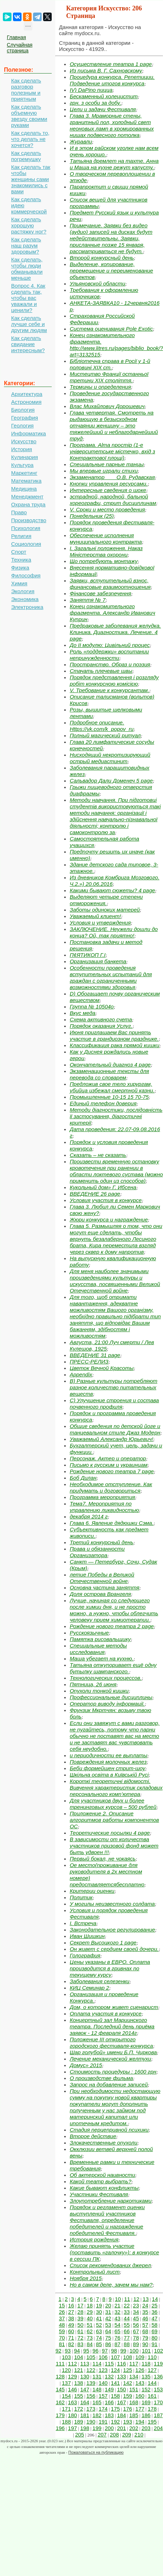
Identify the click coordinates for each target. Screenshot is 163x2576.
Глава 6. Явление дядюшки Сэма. (111, 1523)
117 (133, 2363)
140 (103, 2383)
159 (127, 2396)
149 (109, 2389)
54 (118, 2325)
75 (108, 2338)
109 (139, 2357)
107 (115, 2357)
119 (158, 2363)
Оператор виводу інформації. (107, 1704)
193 (127, 2422)
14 (155, 2299)
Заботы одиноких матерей (105, 910)
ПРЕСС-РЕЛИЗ (89, 1361)
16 (71, 2305)
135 (145, 2376)
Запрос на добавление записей (109, 2084)
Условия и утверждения (100, 923)
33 (127, 2312)
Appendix (81, 1374)
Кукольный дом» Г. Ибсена (103, 1187)
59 (62, 2331)
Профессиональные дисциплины (111, 1697)
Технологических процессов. (105, 1678)
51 (90, 2325)
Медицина (24, 489)
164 (84, 2402)
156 (91, 2396)
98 (114, 2351)
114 (97, 2363)
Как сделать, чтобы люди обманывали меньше (27, 268)
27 (71, 2312)
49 (71, 2325)
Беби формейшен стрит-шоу (107, 1768)
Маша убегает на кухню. (102, 1658)
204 (158, 2428)
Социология (26, 544)
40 (90, 2318)
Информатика (28, 433)
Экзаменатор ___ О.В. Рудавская (112, 477)
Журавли (81, 141)
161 (152, 2396)
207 (102, 2434)
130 (84, 2376)
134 (133, 2376)
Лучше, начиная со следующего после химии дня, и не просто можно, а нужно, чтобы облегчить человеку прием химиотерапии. (114, 1610)
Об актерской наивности (102, 2175)
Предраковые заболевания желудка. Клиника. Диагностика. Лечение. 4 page (115, 632)
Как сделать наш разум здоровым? (26, 245)
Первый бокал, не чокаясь (102, 1859)
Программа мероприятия (102, 1497)
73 (90, 2338)
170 (158, 2402)
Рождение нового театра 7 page (112, 1471)
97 (105, 2351)
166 (109, 2402)
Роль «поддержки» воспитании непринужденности (109, 654)
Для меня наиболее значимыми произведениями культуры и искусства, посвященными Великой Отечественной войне (115, 1281)
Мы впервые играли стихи (104, 471)
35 (145, 2312)
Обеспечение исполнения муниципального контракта (106, 538)
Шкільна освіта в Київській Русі (109, 1775)
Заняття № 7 (88, 600)
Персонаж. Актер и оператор (108, 1458)
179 (60, 2415)
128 (60, 2376)
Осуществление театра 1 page (111, 64)
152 (145, 2389)
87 (118, 2344)
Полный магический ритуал (105, 735)
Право (19, 512)
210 (138, 2434)
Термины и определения (100, 387)
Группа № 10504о (92, 1006)
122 (91, 2370)
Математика (26, 481)
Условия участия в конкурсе (105, 1200)
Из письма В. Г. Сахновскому (106, 70)
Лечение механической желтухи (110, 2059)
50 (81, 2325)
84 (90, 2344)
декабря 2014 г (89, 1516)
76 (118, 2338)
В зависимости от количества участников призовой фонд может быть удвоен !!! (114, 1845)
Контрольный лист (95, 2272)
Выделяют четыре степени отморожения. (106, 900)
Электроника (27, 607)
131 (97, 2376)
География (24, 418)
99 (123, 2351)
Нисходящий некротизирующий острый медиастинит (110, 758)
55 (127, 2325)
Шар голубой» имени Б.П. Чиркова (113, 2052)
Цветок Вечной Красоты (102, 1368)
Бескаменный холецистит (104, 96)
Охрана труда (28, 504)
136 (158, 2376)
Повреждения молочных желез (108, 1762)
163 (72, 2402)
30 (99, 2312)
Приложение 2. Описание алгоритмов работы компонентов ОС (114, 1819)
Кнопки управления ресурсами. (109, 484)
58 (155, 2325)
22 (127, 2305)
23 (136, 2305)
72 (81, 2338)
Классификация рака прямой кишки (114, 1045)
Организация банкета (98, 961)
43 (118, 2318)
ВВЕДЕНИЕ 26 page (95, 1194)
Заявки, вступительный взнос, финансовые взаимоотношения (110, 583)
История (21, 449)
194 (139, 2422)
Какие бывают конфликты (104, 2188)
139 (91, 2383)
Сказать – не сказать (98, 1155)
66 (127, 2331)
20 (108, 2305)
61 (81, 2331)
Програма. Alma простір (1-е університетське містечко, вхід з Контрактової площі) (112, 451)
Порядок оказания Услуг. (101, 1026)
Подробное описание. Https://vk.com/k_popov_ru (102, 725)
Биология (22, 410)
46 (145, 2318)
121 (78, 2370)
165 (97, 2402)
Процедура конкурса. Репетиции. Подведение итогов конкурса (112, 80)
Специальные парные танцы (107, 464)
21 (118, 2305)
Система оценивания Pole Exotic (111, 329)
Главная (16, 37)
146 (72, 2389)
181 (84, 2415)
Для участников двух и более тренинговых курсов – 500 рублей (113, 1803)
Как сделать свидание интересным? (28, 344)
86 (108, 2344)
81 (62, 2344)
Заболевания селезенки (99, 1981)
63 (99, 2331)
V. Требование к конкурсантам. (109, 690)
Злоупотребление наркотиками (111, 2201)
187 (158, 2415)
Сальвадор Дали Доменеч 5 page (111, 780)
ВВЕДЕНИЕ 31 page (95, 1355)
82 (71, 2344)
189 (78, 2422)
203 (145, 2428)
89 (136, 2344)
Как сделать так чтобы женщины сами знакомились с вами (30, 179)
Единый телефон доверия (103, 1103)
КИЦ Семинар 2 (89, 1988)
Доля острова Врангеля (100, 1594)
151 (133, 2389)
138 (78, 2383)
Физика (20, 567)
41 (99, 2318)
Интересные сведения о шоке (108, 490)
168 (133, 2402)
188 (66, 2422)
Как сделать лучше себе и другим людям (29, 324)
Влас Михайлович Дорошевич (107, 406)
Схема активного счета (101, 1019)
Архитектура (26, 394)
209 (126, 2434)
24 (145, 2305)
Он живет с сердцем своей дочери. (114, 1949)
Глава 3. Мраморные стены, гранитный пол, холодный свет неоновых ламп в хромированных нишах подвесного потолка (112, 125)
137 (66, 2383)
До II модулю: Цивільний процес (110, 645)
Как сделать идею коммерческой (29, 205)
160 (139, 2396)
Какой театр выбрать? (100, 2181)
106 (103, 2357)
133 (121, 2376)
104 (78, 2357)
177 (139, 2409)
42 (108, 2318)
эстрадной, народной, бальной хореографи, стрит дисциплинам (113, 499)
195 (152, 2422)
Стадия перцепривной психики (109, 2130)
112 (72, 2363)
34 (136, 2312)
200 (109, 2428)
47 (155, 2318)
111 (60, 2363)
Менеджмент (27, 496)
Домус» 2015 (86, 2065)
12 (137, 2299)
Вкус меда (82, 1013)
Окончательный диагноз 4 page (110, 1065)
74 (99, 2338)
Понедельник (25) (92, 516)
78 (136, 2338)
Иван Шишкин (87, 1936)
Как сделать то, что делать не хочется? (30, 139)
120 (66, 2370)
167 (121, 2402)
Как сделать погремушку (26, 156)
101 (146, 2351)
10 (118, 2299)
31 (108, 2312)
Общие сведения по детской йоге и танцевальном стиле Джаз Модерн (115, 1429)
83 (81, 2344)
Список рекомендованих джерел (110, 2265)
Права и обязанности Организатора (97, 1552)
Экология (22, 591)
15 (62, 2305)
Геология (22, 425)
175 (115, 2409)
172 (78, 2409)
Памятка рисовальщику (100, 1639)
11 (127, 2299)
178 (152, 2409)
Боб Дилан (83, 1478)
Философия (26, 575)
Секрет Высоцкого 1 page (103, 1942)
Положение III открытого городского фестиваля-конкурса (111, 2042)
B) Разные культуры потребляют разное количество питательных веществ (113, 1387)
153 (158, 2389)
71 (71, 2338)
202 (133, 2428)
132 (109, 2376)
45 (136, 2318)
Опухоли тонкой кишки (99, 1691)
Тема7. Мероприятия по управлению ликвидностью (104, 1506)
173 (91, 2409)
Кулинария (24, 457)
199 (97, 2428)
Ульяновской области (97, 283)
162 (60, 2402)
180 (72, 2415)
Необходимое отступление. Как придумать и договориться (111, 1487)
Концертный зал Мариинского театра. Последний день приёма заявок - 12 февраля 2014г (112, 2026)
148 (97, 2389)
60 (71, 2331)
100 (134, 2351)
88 (127, 2344)
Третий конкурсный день (101, 1542)
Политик (81, 1897)
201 (121, 2428)
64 (108, 2331)
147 (84, 2389)
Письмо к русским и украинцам (109, 1465)
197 (72, 2428)
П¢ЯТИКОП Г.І (88, 955)
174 (103, 2409)
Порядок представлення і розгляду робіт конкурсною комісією (114, 680)
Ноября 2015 (86, 2278)
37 (62, 2318)
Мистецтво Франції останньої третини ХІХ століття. (109, 377)
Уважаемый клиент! (95, 916)
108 (127, 2357)
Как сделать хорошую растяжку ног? (28, 225)
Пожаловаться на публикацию (96, 2452)
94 (77, 2351)
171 (66, 2409)
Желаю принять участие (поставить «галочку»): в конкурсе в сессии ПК (114, 2252)
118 (145, 2363)
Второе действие (93, 2136)
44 (127, 2318)
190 (91, 2422)
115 (109, 2363)
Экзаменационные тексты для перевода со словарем (109, 1074)
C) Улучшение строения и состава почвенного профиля (114, 1403)
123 (103, 2370)
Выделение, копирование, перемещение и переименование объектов (111, 270)
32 (118, 2312)
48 (62, 2325)
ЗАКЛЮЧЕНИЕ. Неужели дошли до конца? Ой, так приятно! (114, 932)
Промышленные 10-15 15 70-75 (109, 1097)
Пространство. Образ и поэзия (110, 664)
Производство (28, 520)
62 (90, 2331)
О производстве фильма (101, 2078)
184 (121, 2415)
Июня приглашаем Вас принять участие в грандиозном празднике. (114, 1035)
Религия (21, 536)
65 (118, 2331)
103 (66, 2357)
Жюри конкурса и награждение (109, 1219)
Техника (21, 560)
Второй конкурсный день (102, 258)
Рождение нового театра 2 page (112, 1626)
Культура (22, 465)
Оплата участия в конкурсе (105, 2013)
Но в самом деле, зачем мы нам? (111, 2285)
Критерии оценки (92, 1891)
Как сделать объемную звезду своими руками (29, 116)
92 (58, 2351)
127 (152, 2370)
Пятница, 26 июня (93, 1684)
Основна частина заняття (104, 1587)
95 (86, 2351)
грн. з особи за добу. (95, 103)
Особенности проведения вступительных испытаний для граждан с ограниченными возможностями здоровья (111, 977)
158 (115, 2396)
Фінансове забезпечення (100, 593)
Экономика (24, 599)
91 (155, 2344)
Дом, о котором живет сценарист (114, 2007)
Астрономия (26, 402)
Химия (19, 583)
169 (145, 2402)
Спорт (18, 552)
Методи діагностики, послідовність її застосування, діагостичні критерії (116, 1116)
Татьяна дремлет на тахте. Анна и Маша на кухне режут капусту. (114, 164)
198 (84, 2428)
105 (91, 2357)
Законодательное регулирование (112, 1930)
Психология (25, 528)
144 (152, 2383)
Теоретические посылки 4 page (110, 1833)
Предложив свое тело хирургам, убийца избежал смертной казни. (112, 1087)
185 (133, 2415)
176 (127, 2409)
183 (109, 2415)
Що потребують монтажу (104, 561)
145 (60, 2389)
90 (145, 2344)
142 (127, 2383)
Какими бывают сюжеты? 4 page (112, 890)
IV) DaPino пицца (91, 90)
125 (127, 2370)
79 (145, 2338)
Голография (85, 1955)
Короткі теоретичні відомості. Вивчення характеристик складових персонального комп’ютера (116, 1787)
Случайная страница (19, 47)
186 (145, 2415)
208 (114, 2434)
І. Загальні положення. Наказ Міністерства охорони (106, 551)
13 (146, 2299)
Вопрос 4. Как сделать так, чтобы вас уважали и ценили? (28, 298)
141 (115, 2383)
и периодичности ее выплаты (108, 1755)
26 (62, 2312)
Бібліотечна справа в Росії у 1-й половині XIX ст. (110, 364)
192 (115, 2422)
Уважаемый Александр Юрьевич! (111, 1439)
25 (155, 2305)
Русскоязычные (89, 1633)
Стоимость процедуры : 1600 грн (113, 2072)
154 (66, 2396)
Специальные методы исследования (98, 1649)
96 (96, 2351)
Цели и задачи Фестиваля (103, 109)
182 (97, 2415)
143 (139, 2383)
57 (145, 2325)
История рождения (94, 2239)
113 (84, 2363)
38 (71, 2318)
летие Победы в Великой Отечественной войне (102, 1577)
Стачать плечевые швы (101, 671)
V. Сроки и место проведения (107, 509)
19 (99, 2305)
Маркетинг (24, 473)
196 (60, 2428)
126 (139, 2370)
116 (121, 2363)
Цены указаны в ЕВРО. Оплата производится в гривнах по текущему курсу (110, 1968)
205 (79, 2434)
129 (72, 2376)
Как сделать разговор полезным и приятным (26, 89)
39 (81, 2318)
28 (81, 2312)
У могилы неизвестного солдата (112, 1904)
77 (127, 2338)
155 (78, 2396)
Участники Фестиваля (99, 2194)
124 (115, 2370)
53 (108, 2325)
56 (136, 2325)
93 (68, 2351)
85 (99, 2344)
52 (99, 2325)
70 (62, 2338)
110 (152, 2357)
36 (155, 2312)
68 (145, 2331)
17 (81, 2305)
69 (155, 2331)
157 (103, 2396)
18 (90, 2305)
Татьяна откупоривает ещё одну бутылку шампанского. (113, 1668)
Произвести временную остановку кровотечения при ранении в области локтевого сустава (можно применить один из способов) (116, 1171)
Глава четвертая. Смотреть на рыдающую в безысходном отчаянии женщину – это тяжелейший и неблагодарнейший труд (114, 425)
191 (103, 2422)
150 (121, 2389)
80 (155, 2338)
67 (136, 2331)
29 (90, 2312)
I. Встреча (83, 1923)
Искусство (23, 441)
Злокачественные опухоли (103, 2143)
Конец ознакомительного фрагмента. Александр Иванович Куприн (112, 612)
